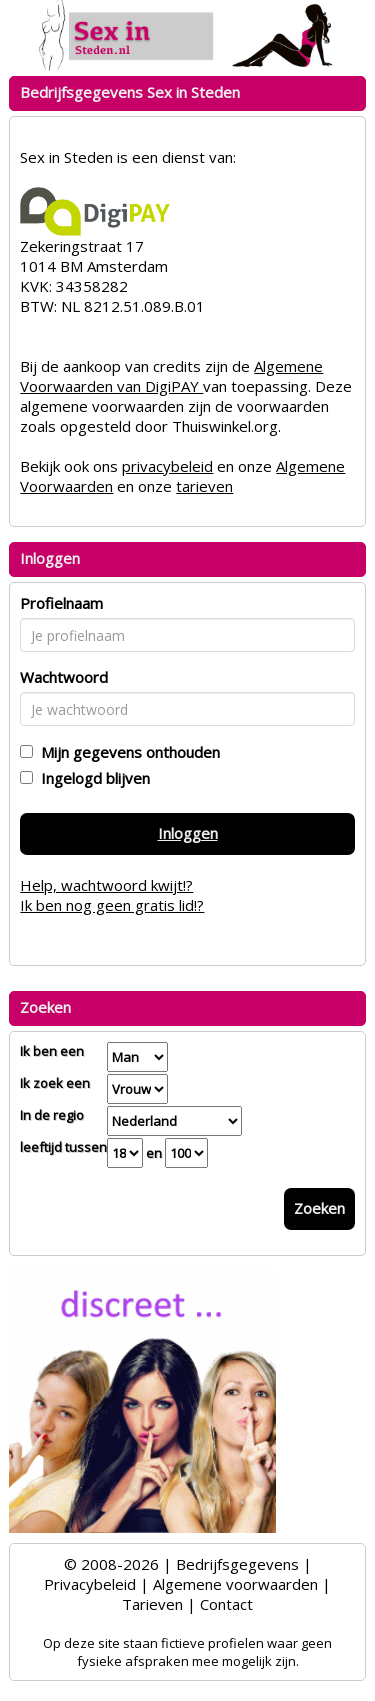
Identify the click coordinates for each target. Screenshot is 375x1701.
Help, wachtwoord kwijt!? (106, 885)
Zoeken (319, 1208)
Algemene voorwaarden (235, 1584)
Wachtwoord (64, 677)
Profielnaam (61, 603)
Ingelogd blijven (91, 778)
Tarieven (152, 1604)
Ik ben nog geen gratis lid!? (112, 905)
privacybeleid (167, 466)
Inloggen (188, 833)
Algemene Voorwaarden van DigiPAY (171, 376)
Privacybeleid (90, 1584)
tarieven (204, 486)
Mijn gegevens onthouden (126, 752)
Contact (226, 1604)
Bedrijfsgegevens (237, 1564)
